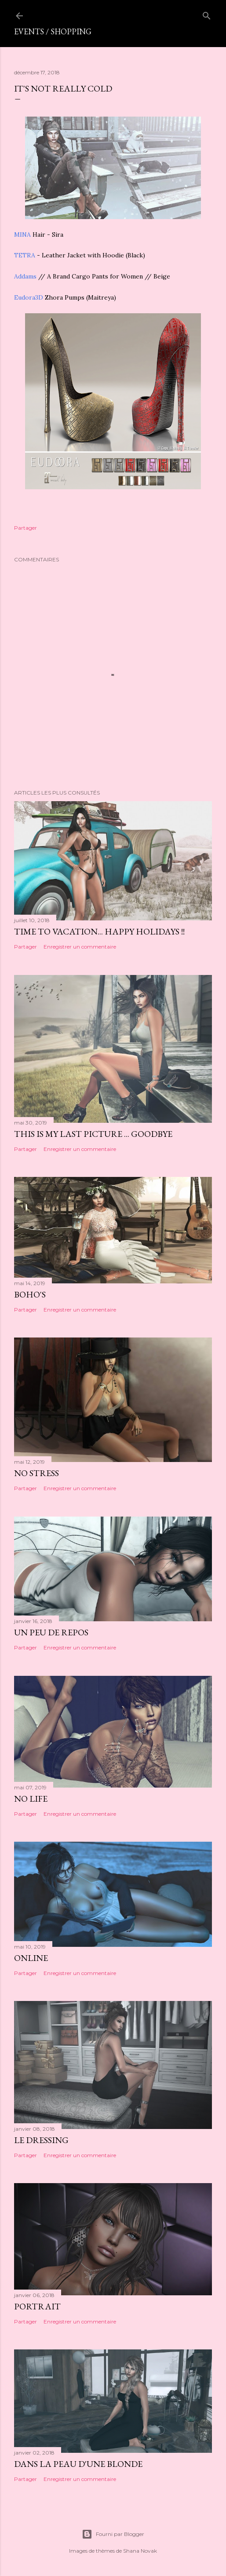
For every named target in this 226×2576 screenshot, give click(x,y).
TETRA (25, 255)
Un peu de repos (51, 1632)
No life (30, 1798)
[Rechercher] (206, 13)
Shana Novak (140, 2550)
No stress (36, 1473)
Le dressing (41, 2140)
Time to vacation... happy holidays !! (99, 931)
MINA (23, 234)
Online (31, 1958)
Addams (26, 276)
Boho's (30, 1294)
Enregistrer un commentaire (80, 946)
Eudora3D (28, 297)
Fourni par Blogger (113, 2534)
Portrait (37, 2306)
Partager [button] (25, 527)
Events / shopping (52, 31)
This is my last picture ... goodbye (93, 1134)
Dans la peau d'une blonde (78, 2464)
